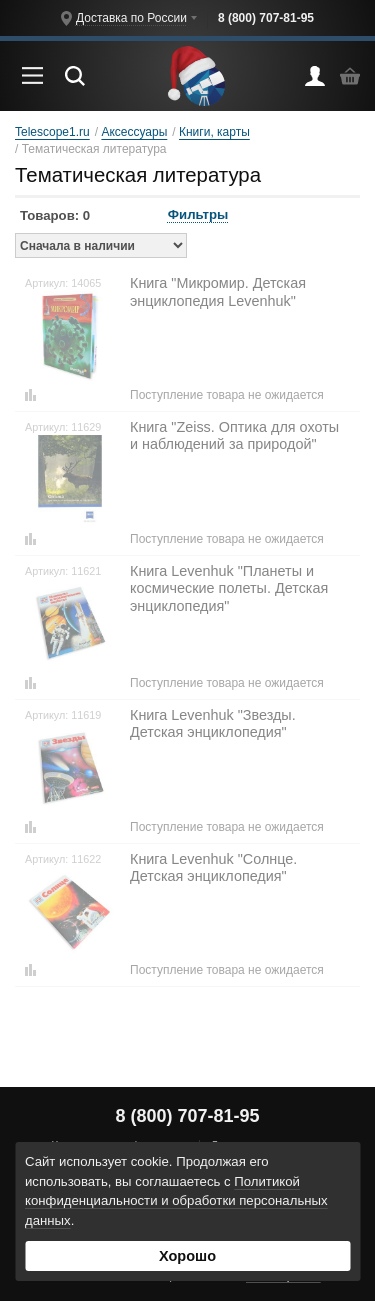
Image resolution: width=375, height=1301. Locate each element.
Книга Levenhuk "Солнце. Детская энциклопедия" (213, 867)
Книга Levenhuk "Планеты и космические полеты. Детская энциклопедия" (229, 588)
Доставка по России (131, 18)
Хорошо (187, 1256)
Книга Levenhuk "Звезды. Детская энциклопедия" (213, 723)
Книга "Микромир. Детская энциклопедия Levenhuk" (218, 291)
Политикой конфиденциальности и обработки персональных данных (176, 1201)
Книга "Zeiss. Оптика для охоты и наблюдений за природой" (234, 435)
